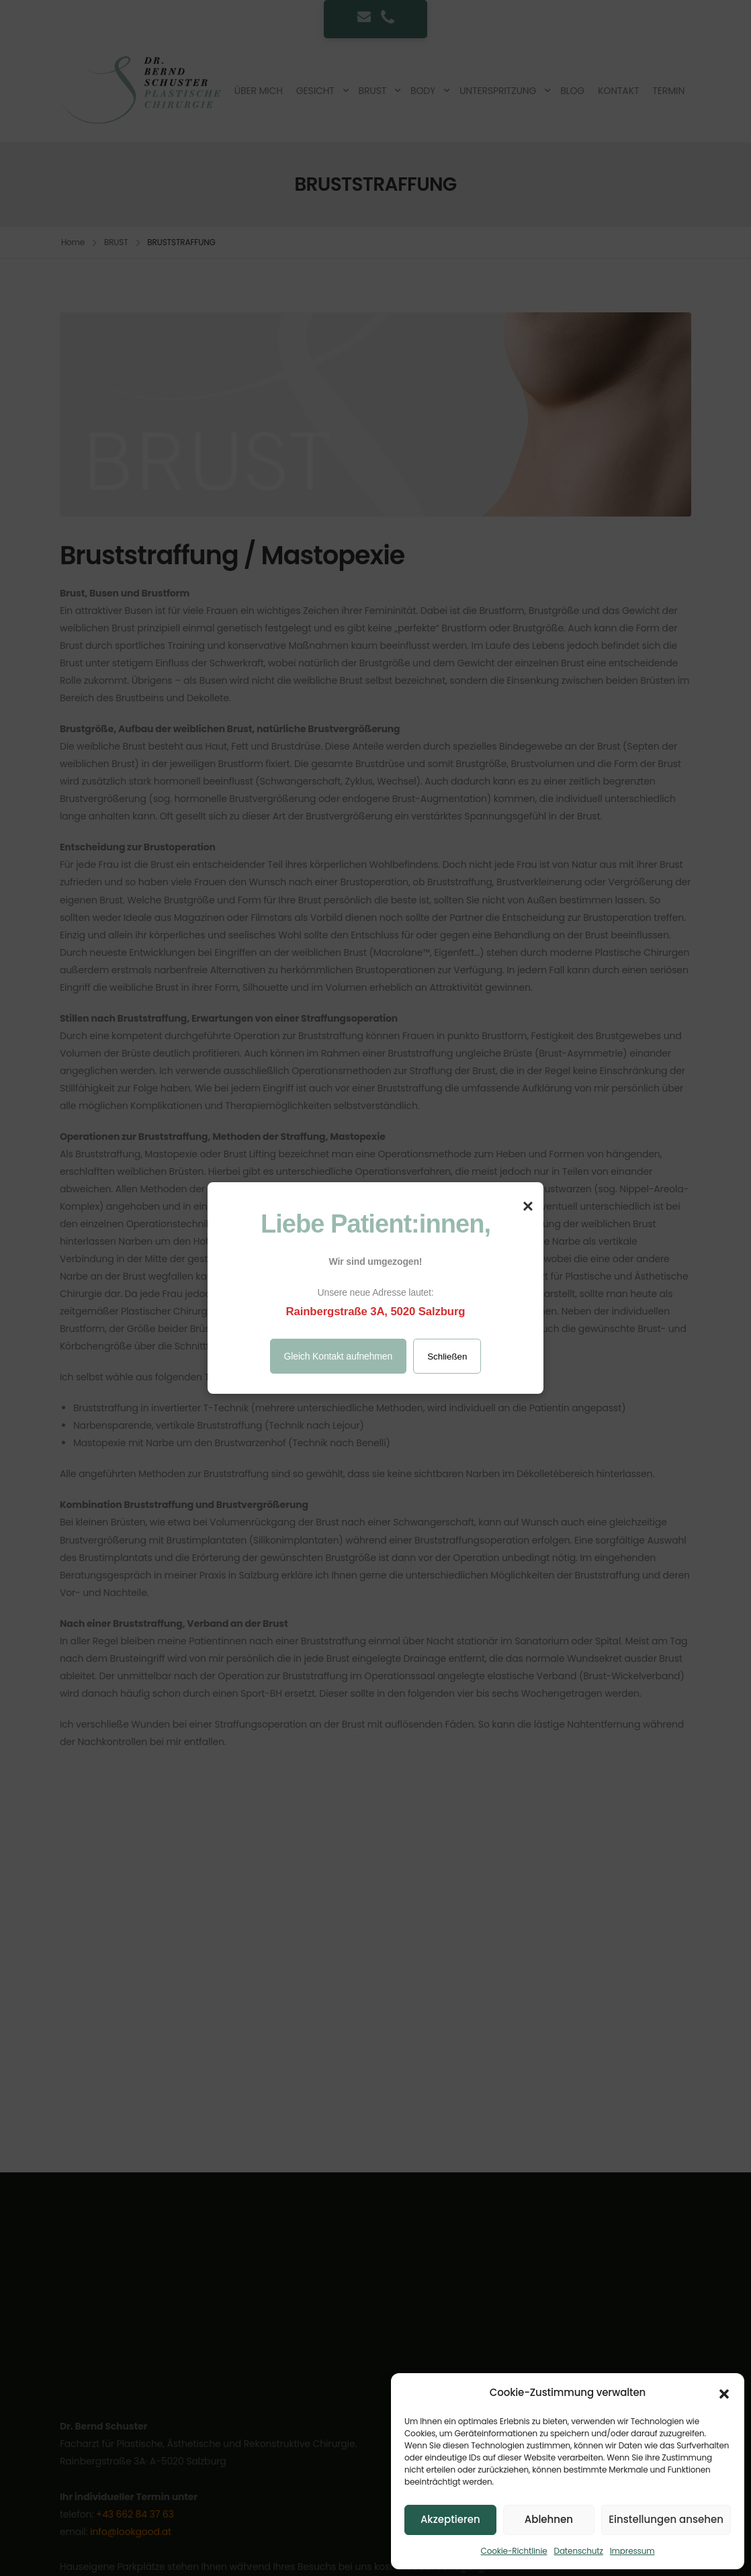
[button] (724, 2392)
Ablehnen (549, 2519)
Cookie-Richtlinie (514, 2551)
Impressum (632, 2551)
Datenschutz (578, 2551)
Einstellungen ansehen (666, 2519)
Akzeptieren (450, 2519)
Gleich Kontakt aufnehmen (338, 1356)
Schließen (447, 1356)
